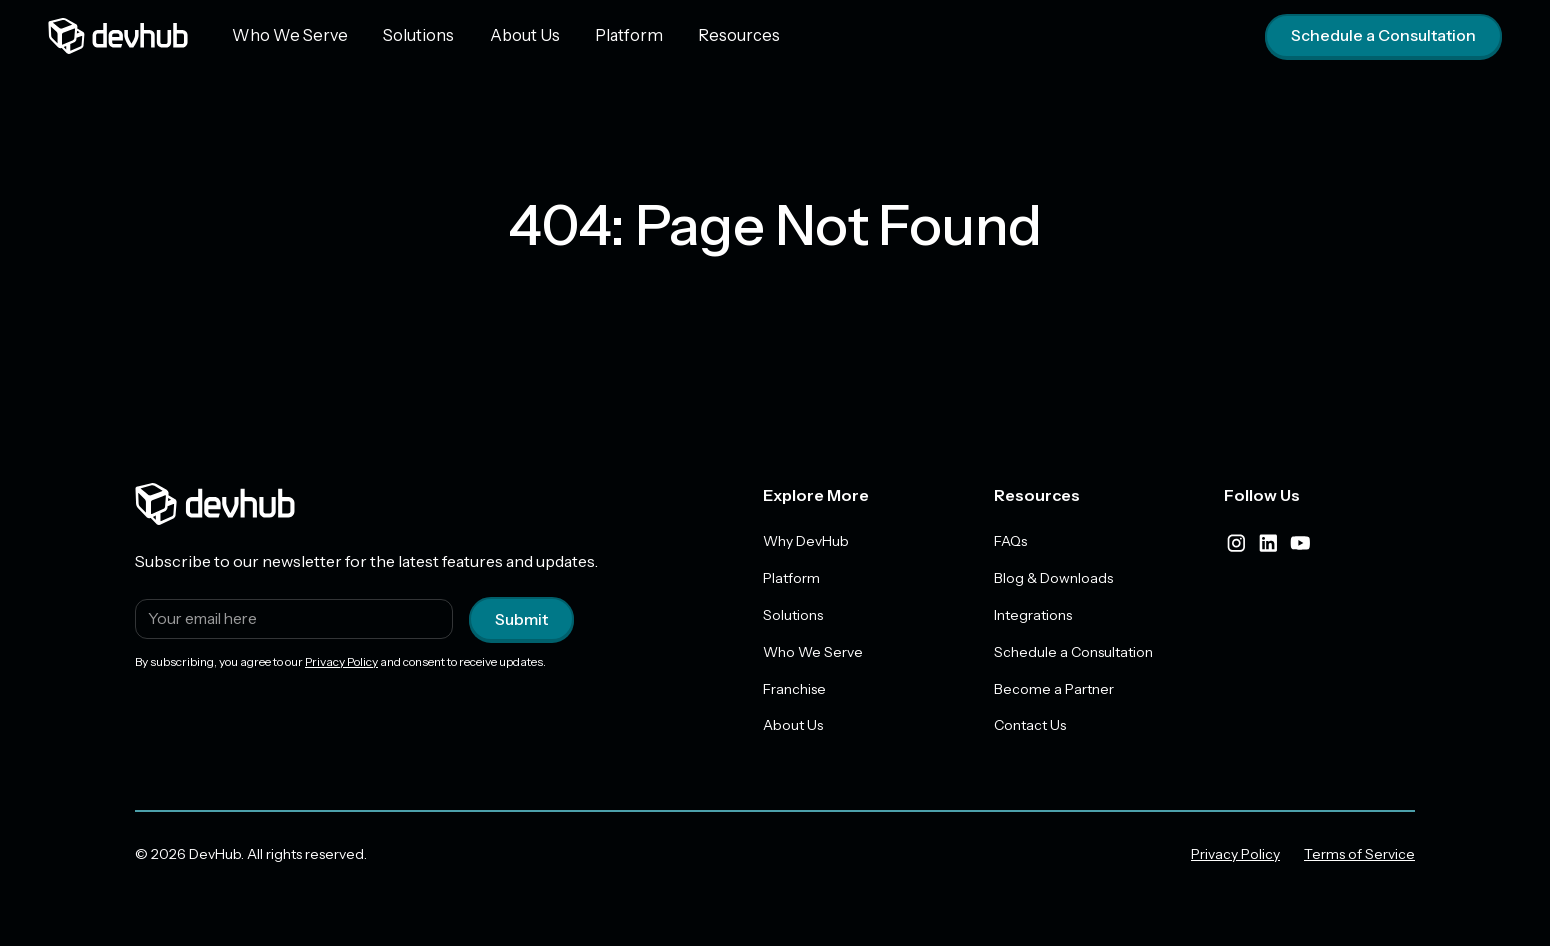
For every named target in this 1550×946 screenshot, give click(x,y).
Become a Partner (1054, 689)
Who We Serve (286, 35)
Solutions (409, 35)
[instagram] (1236, 543)
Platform (611, 35)
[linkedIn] (1268, 543)
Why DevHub (806, 541)
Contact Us (1030, 726)
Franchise (794, 689)
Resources (716, 35)
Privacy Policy (341, 661)
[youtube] (1300, 543)
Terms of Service (1359, 855)
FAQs (1010, 541)
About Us (512, 35)
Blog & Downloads (1053, 578)
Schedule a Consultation (1383, 36)
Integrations (1033, 615)
